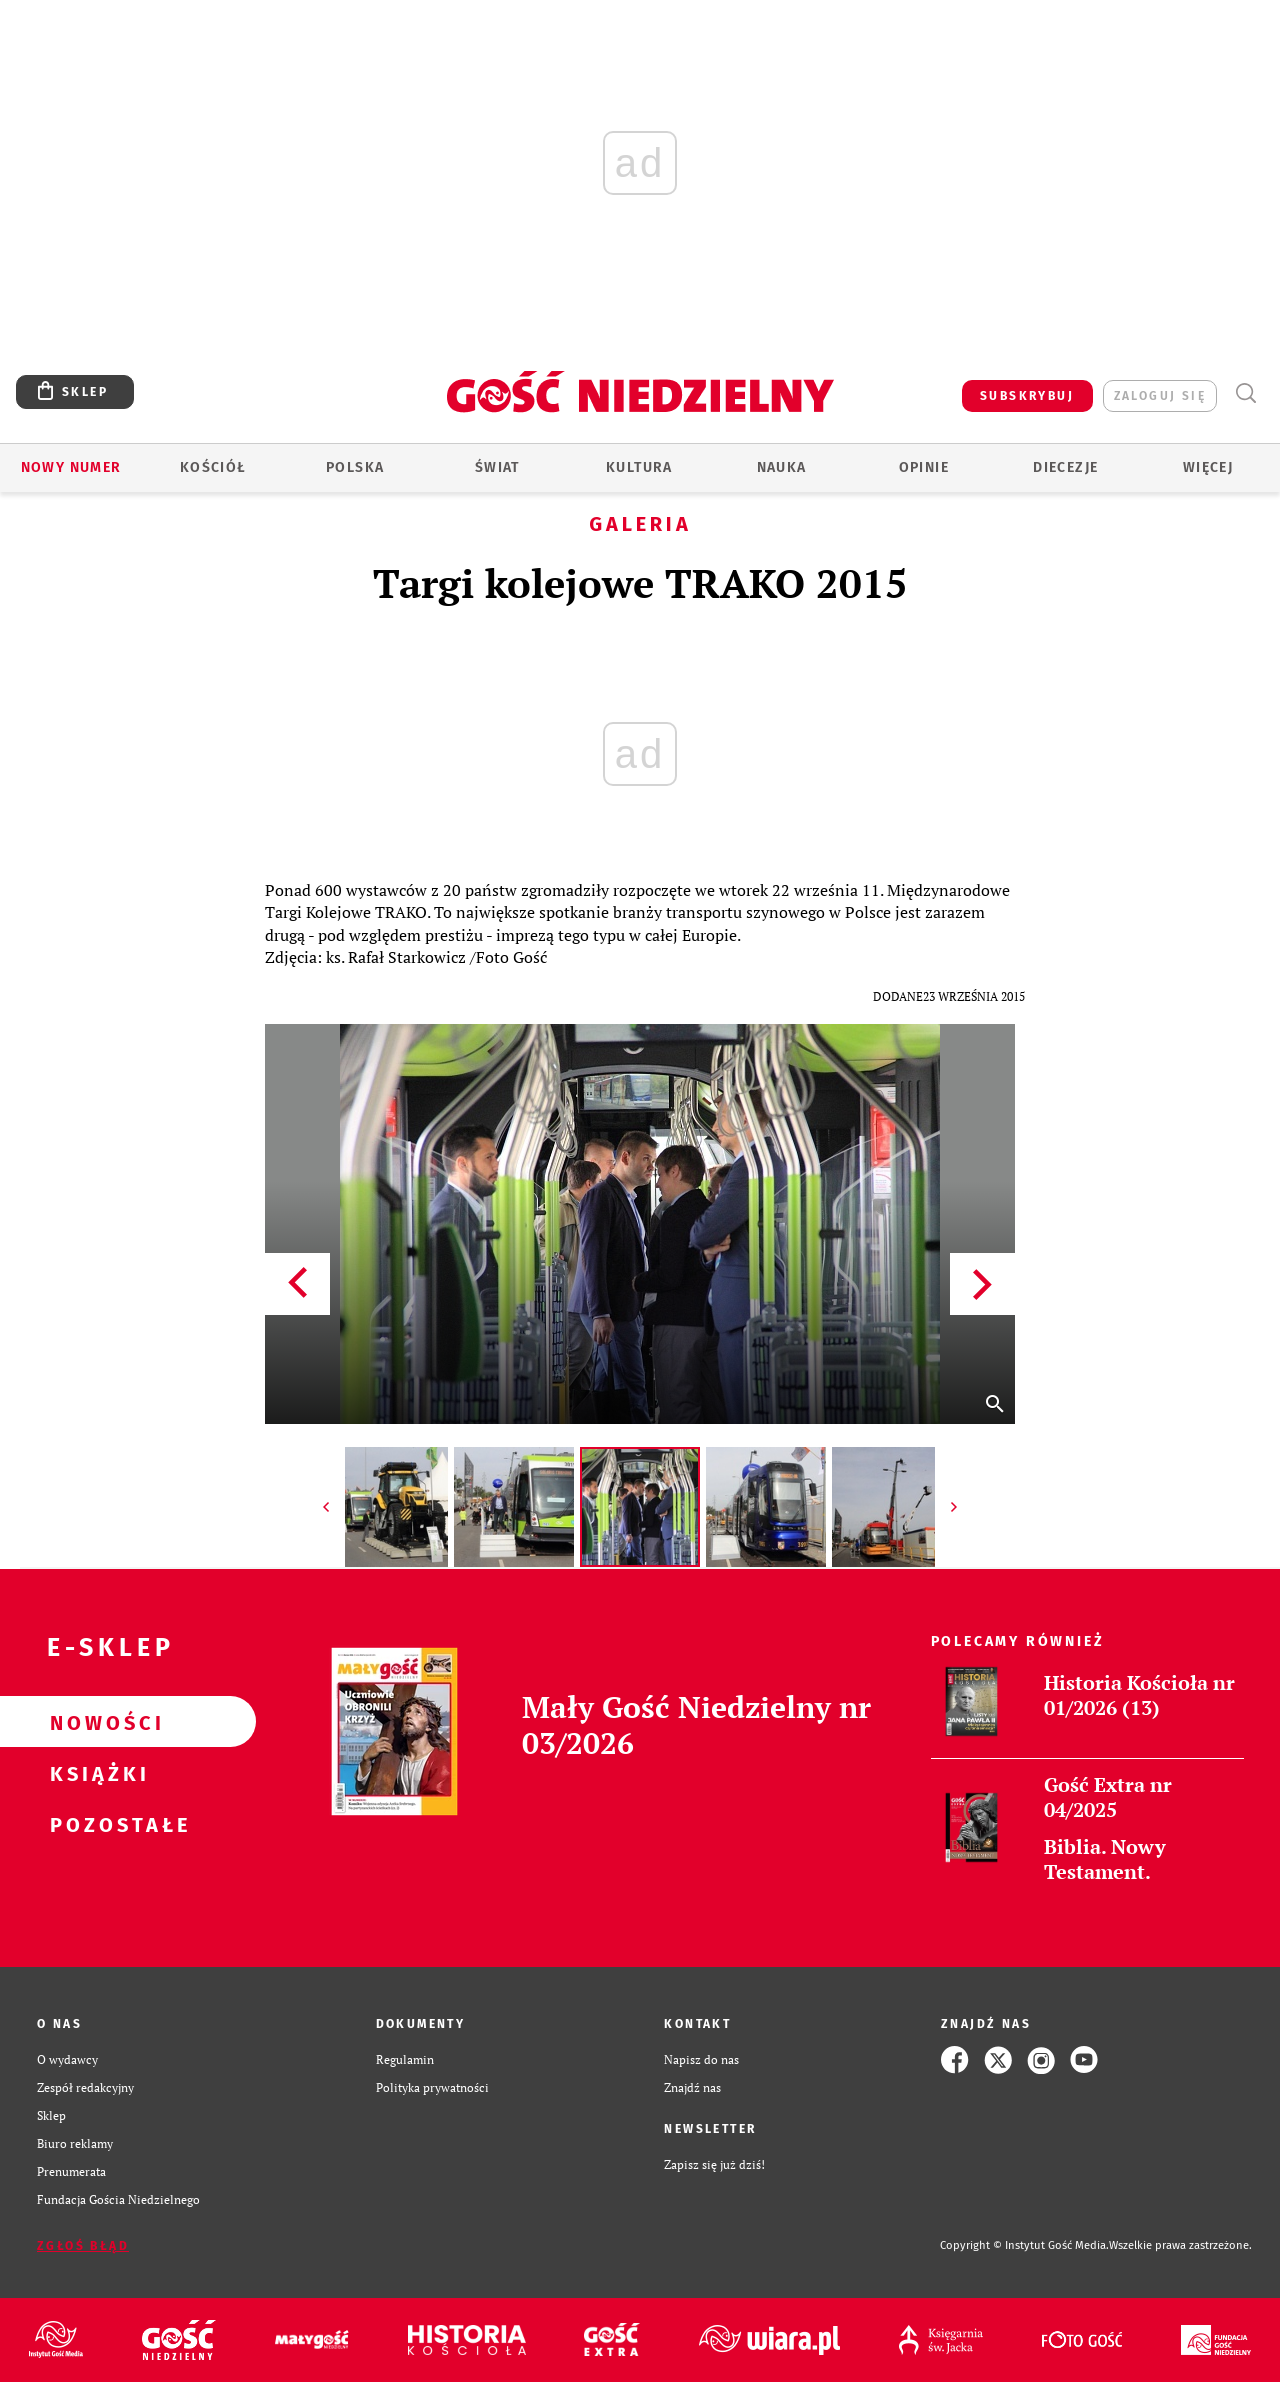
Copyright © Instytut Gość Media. (1024, 2245)
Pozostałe (96, 1824)
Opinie (924, 467)
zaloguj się (1160, 396)
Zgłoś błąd (83, 2246)
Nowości (96, 1722)
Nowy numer (71, 467)
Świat (497, 467)
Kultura (639, 467)
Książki (96, 1773)
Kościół (213, 467)
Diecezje (1065, 467)
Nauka (782, 467)
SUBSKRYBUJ (1027, 396)
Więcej (1208, 467)
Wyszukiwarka (1245, 393)
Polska (355, 467)
